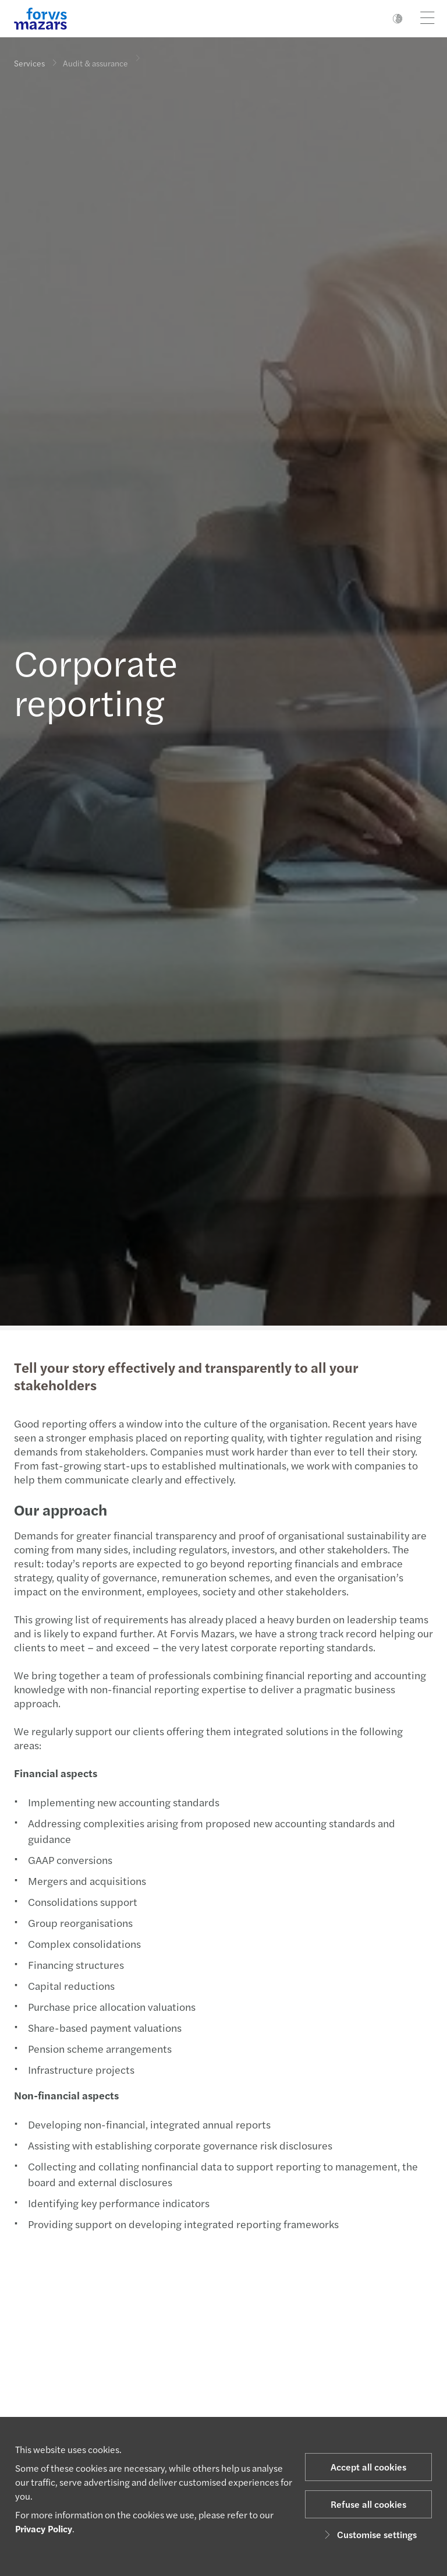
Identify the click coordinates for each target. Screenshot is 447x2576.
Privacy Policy (43, 2528)
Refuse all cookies (368, 2504)
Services (29, 63)
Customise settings (369, 2534)
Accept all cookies (368, 2466)
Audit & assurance (95, 56)
